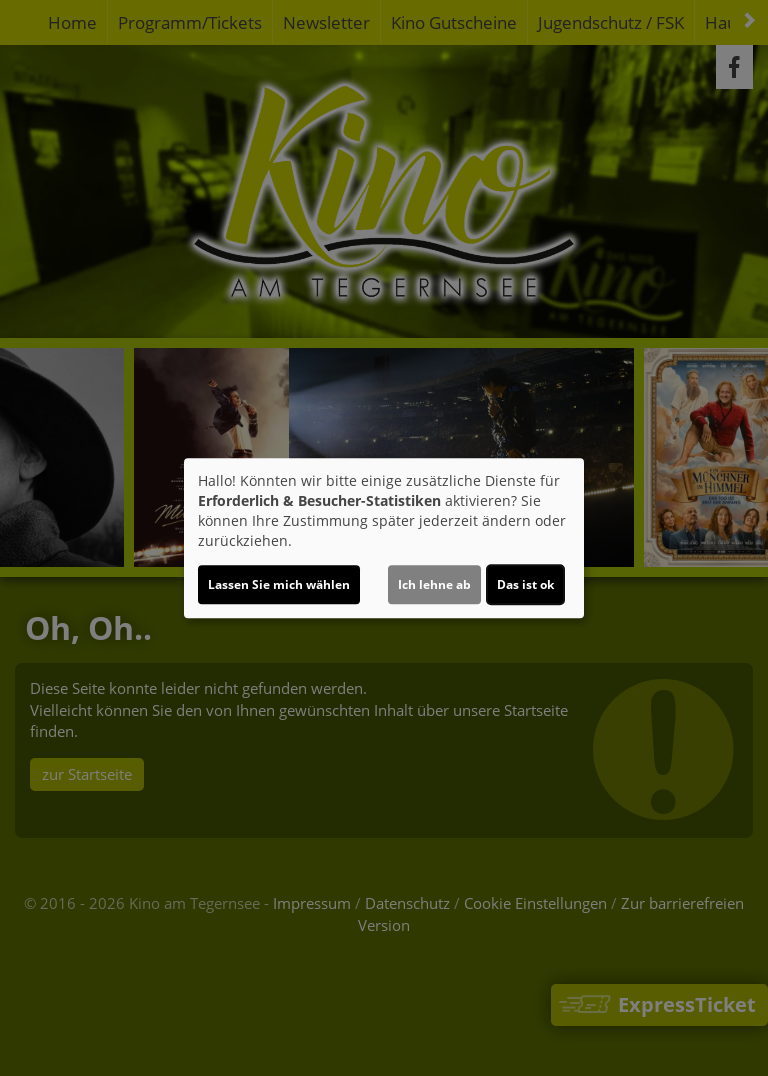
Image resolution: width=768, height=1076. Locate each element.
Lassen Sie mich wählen (279, 584)
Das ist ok (525, 584)
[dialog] (384, 538)
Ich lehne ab (434, 584)
